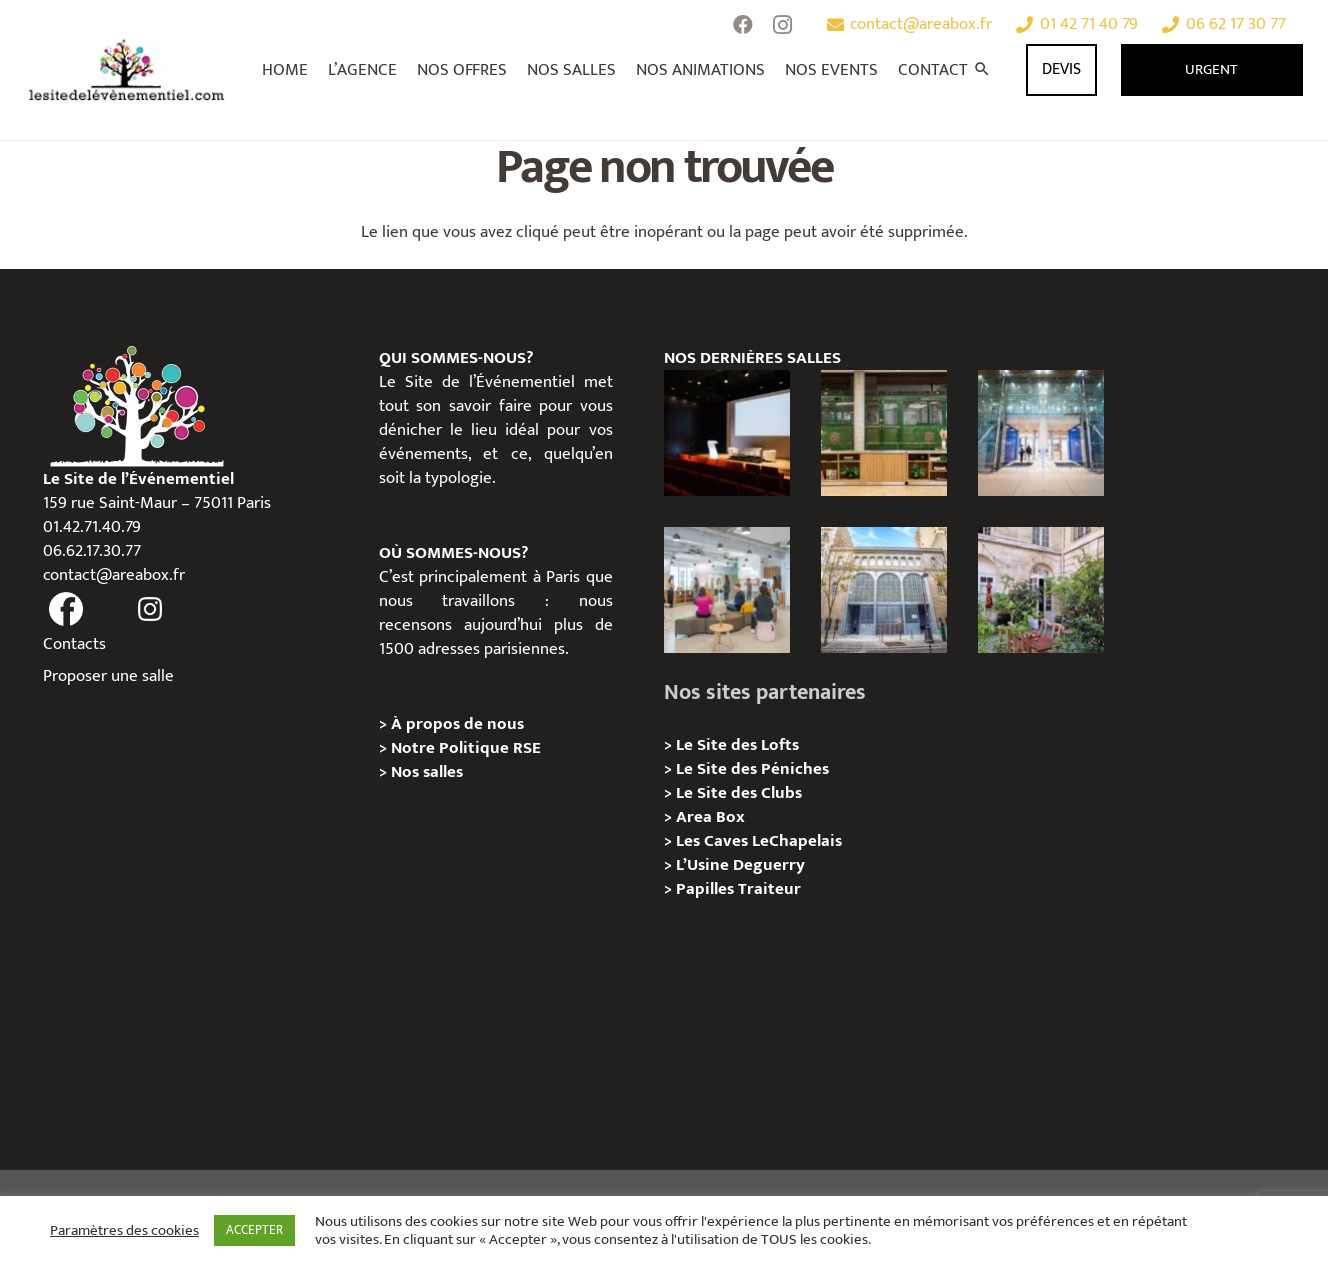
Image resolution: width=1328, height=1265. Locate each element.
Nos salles (427, 772)
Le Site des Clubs (739, 793)
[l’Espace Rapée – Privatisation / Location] (884, 433)
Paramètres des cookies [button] (124, 1231)
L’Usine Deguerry (740, 865)
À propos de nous (457, 724)
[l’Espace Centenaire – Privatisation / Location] (1041, 433)
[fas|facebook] (67, 610)
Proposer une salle (108, 676)
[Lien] (127, 70)
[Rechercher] (983, 70)
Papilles (707, 889)
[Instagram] (783, 25)
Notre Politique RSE (466, 748)
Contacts (74, 644)
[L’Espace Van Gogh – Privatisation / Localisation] (727, 433)
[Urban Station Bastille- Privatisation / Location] (727, 590)
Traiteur (769, 889)
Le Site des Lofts (737, 745)
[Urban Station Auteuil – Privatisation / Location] (884, 590)
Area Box (710, 817)
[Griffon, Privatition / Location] (1041, 590)
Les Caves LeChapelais (759, 841)
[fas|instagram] (151, 610)
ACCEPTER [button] (254, 1230)
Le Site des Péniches (752, 769)
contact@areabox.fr (114, 575)
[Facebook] (743, 25)
